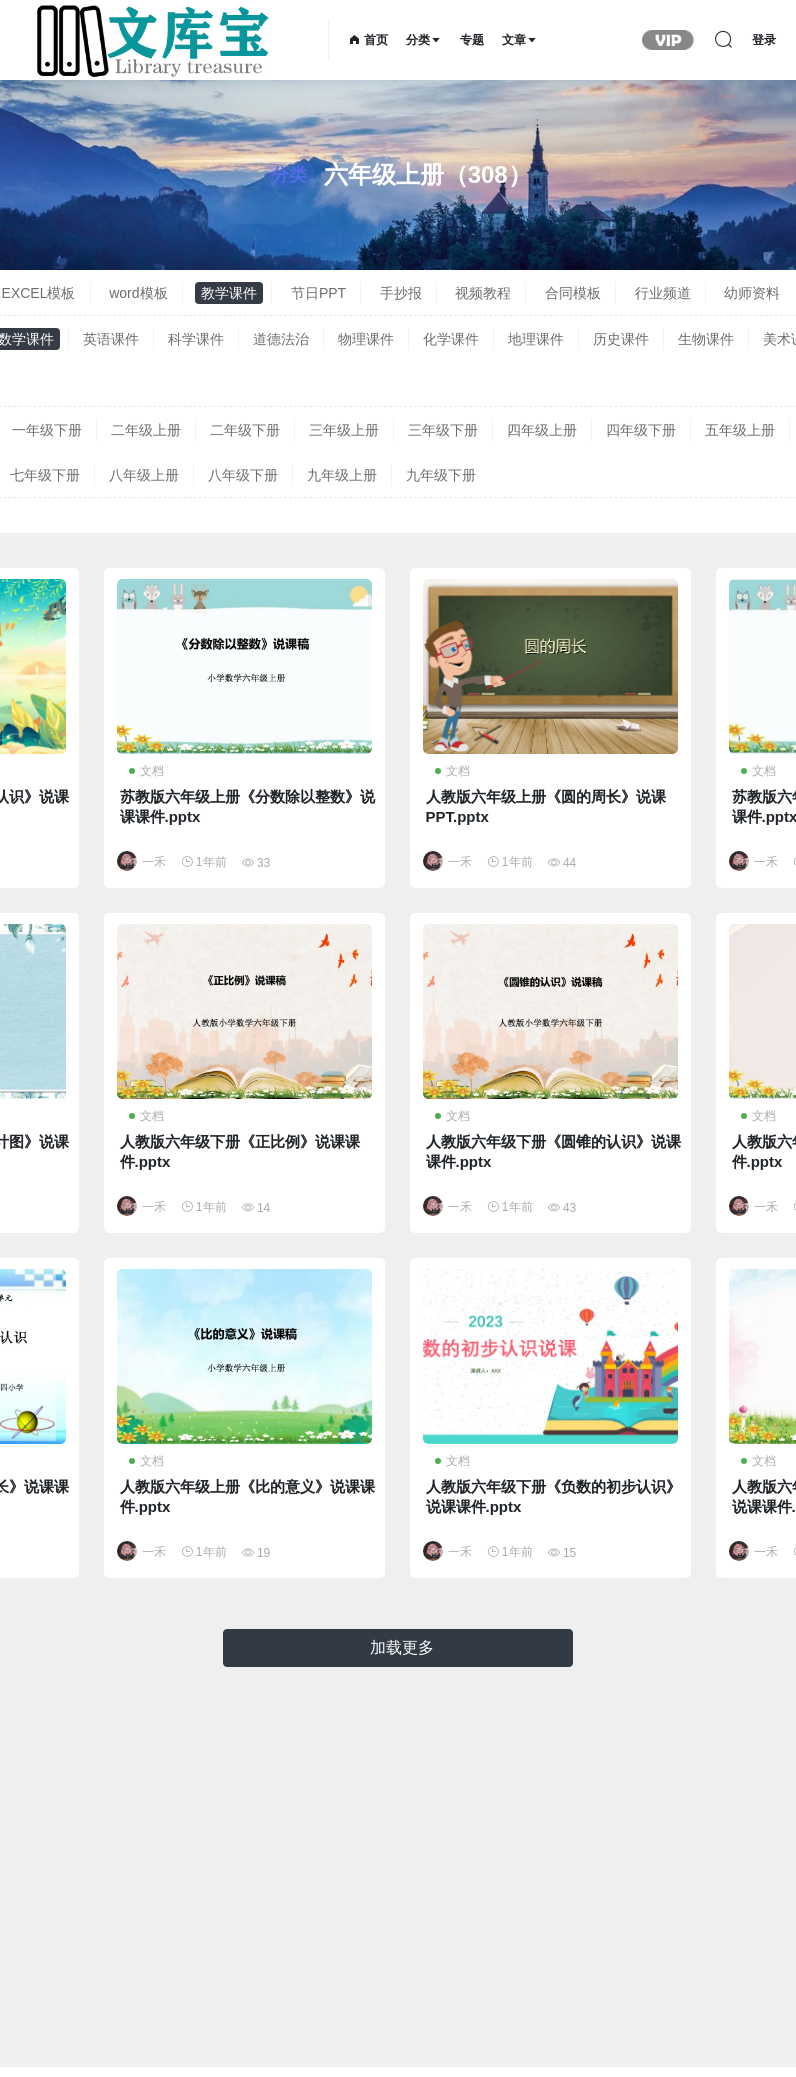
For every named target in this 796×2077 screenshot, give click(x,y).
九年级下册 (441, 475)
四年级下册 (641, 430)
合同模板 (573, 293)
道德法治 (281, 339)
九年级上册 (342, 475)
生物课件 (706, 339)
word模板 (138, 293)
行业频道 (663, 293)
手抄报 (401, 293)
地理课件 (536, 339)
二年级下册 (245, 430)
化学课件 (451, 339)
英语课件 (111, 339)
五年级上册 (740, 430)
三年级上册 (344, 430)
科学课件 (196, 339)
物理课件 (366, 339)
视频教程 (483, 293)
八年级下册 (243, 475)
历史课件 (621, 339)
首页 (368, 40)
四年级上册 (542, 430)
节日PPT (318, 293)
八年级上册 (144, 475)
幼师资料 (752, 293)
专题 (472, 40)
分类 (424, 40)
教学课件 (229, 293)
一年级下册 (47, 430)
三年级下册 (443, 430)
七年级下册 (45, 475)
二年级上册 (146, 430)
